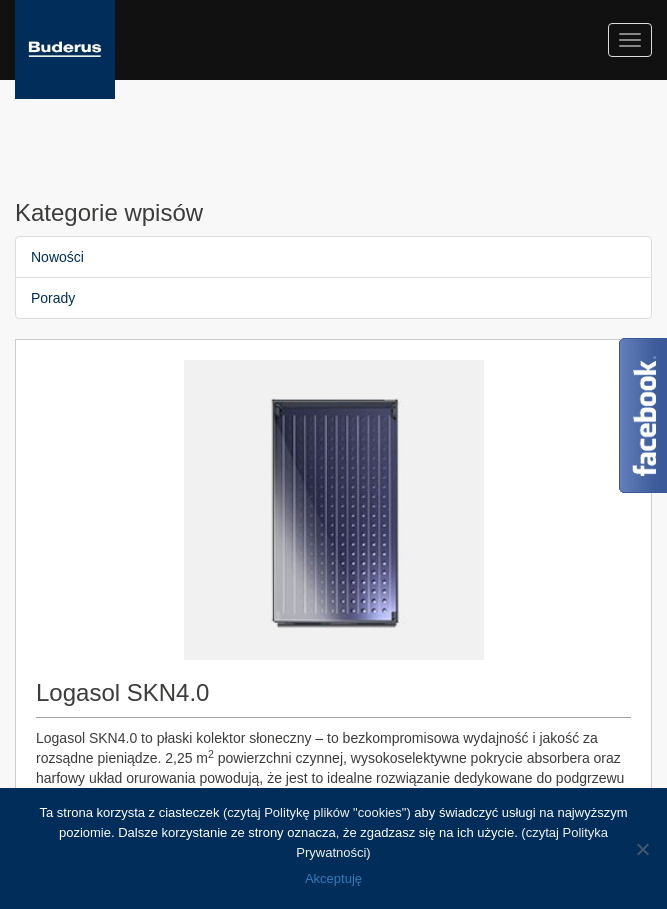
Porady (53, 298)
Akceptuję (333, 878)
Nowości (57, 257)
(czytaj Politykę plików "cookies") (317, 812)
